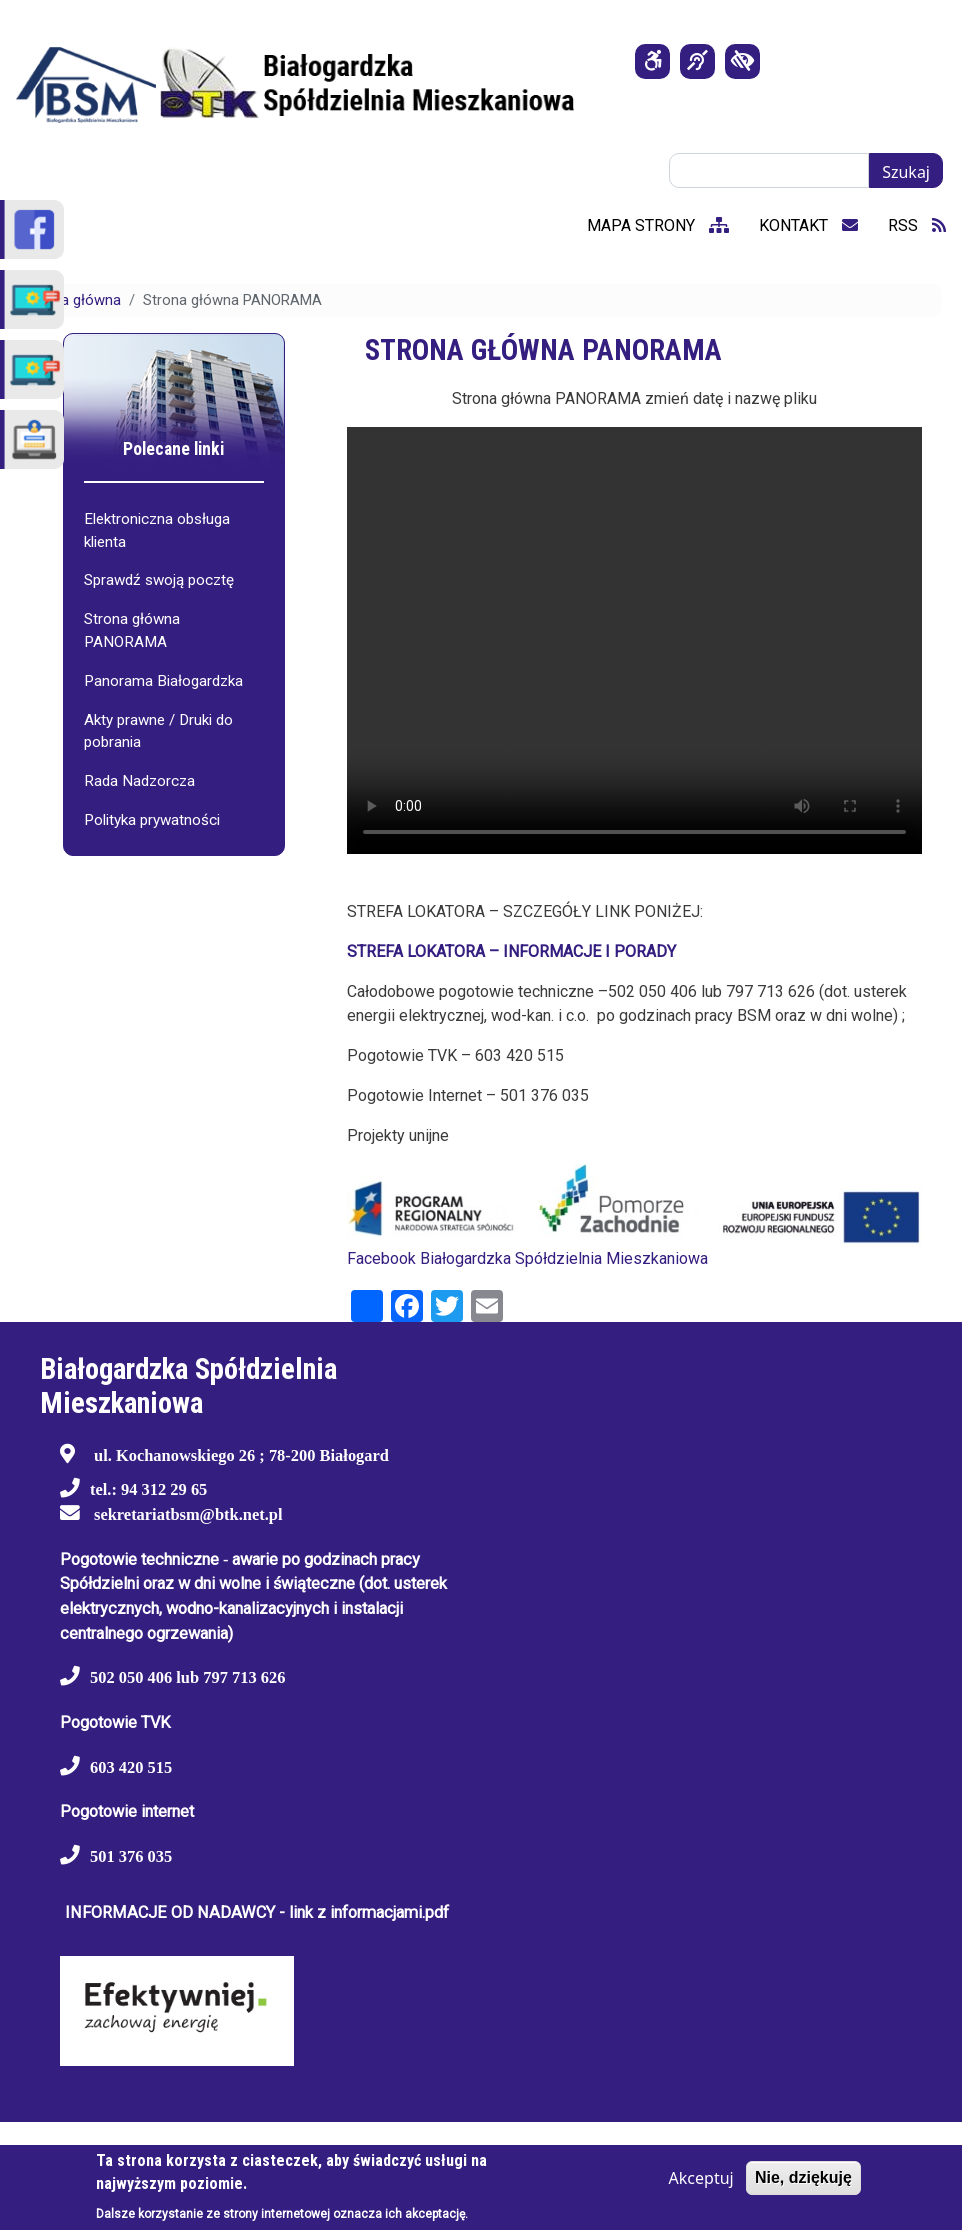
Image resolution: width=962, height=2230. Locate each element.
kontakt (808, 225)
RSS (917, 225)
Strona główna (73, 300)
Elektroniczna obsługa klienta (157, 530)
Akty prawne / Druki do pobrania (158, 731)
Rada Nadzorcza (139, 781)
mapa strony (658, 225)
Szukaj (906, 172)
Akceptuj (701, 2178)
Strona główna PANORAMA (132, 630)
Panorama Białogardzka (163, 681)
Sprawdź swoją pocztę (159, 580)
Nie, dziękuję (803, 2177)
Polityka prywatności (152, 820)
